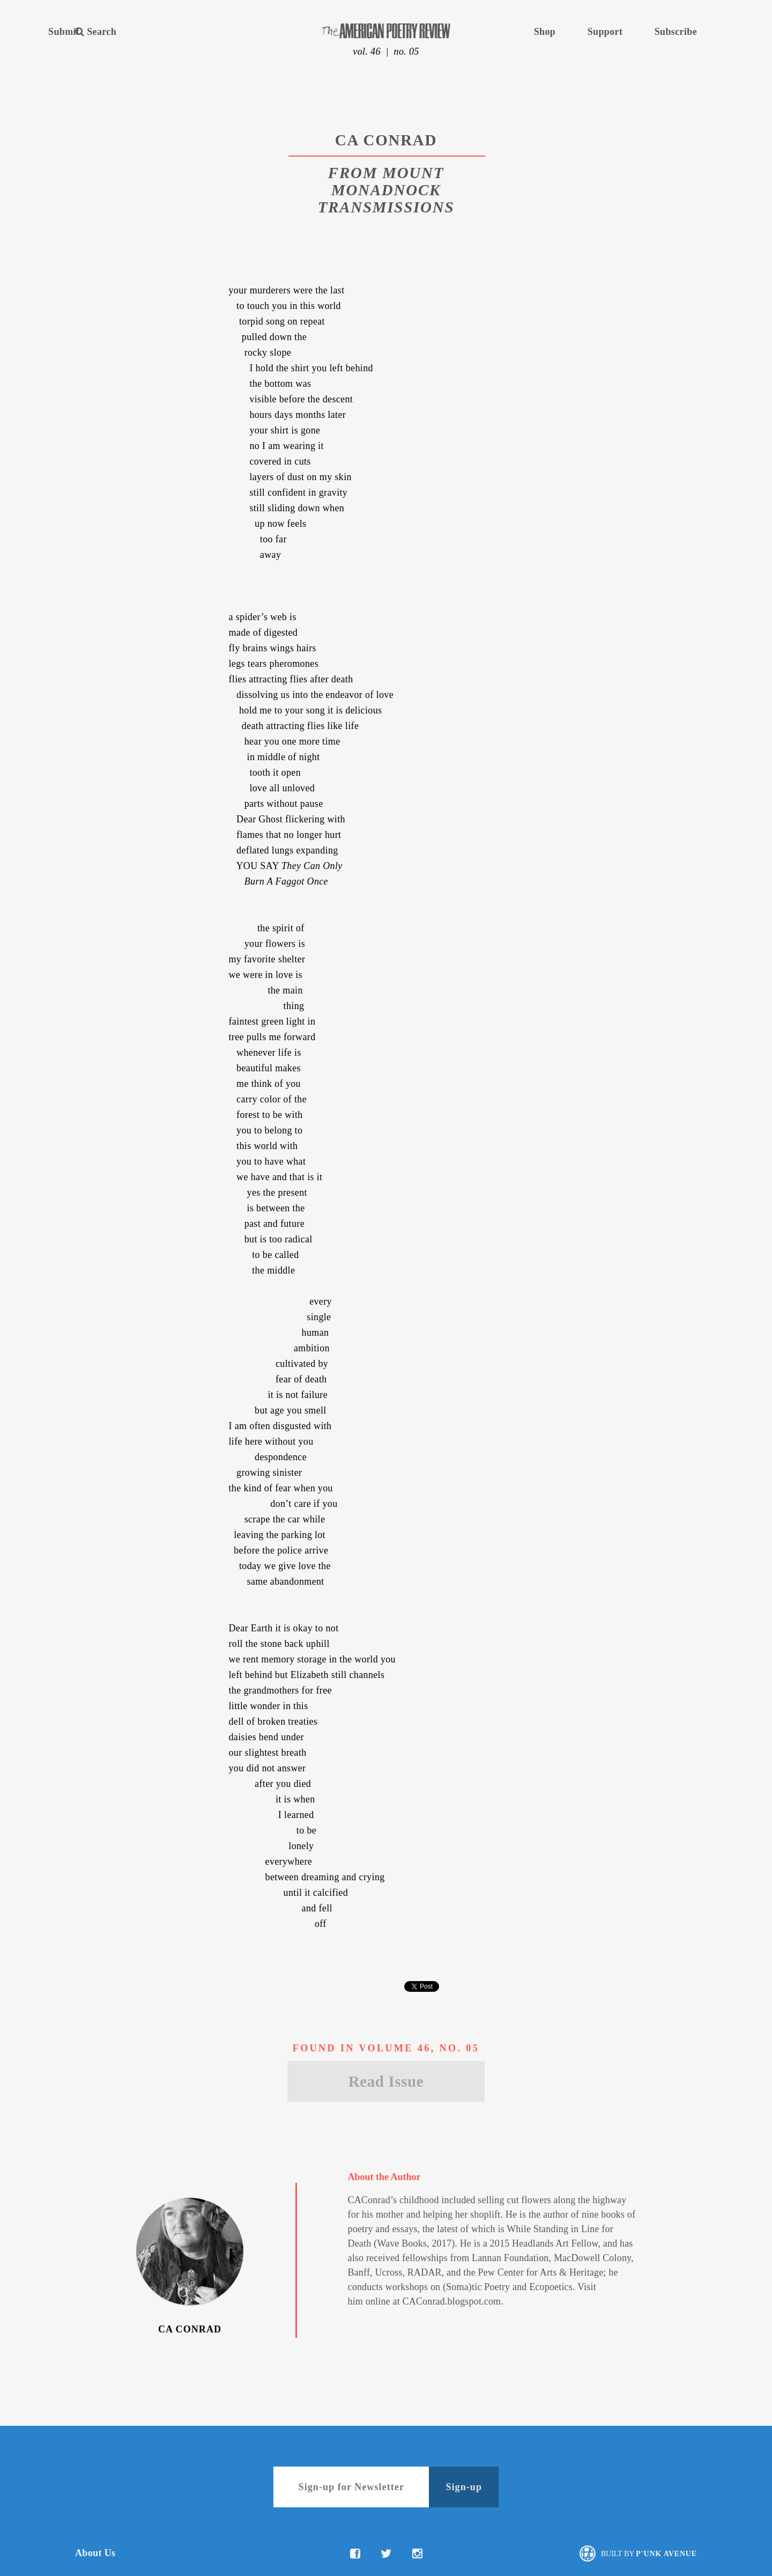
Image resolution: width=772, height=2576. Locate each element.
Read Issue (386, 2081)
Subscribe (676, 31)
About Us (95, 2553)
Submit (63, 31)
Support (605, 31)
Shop (544, 31)
